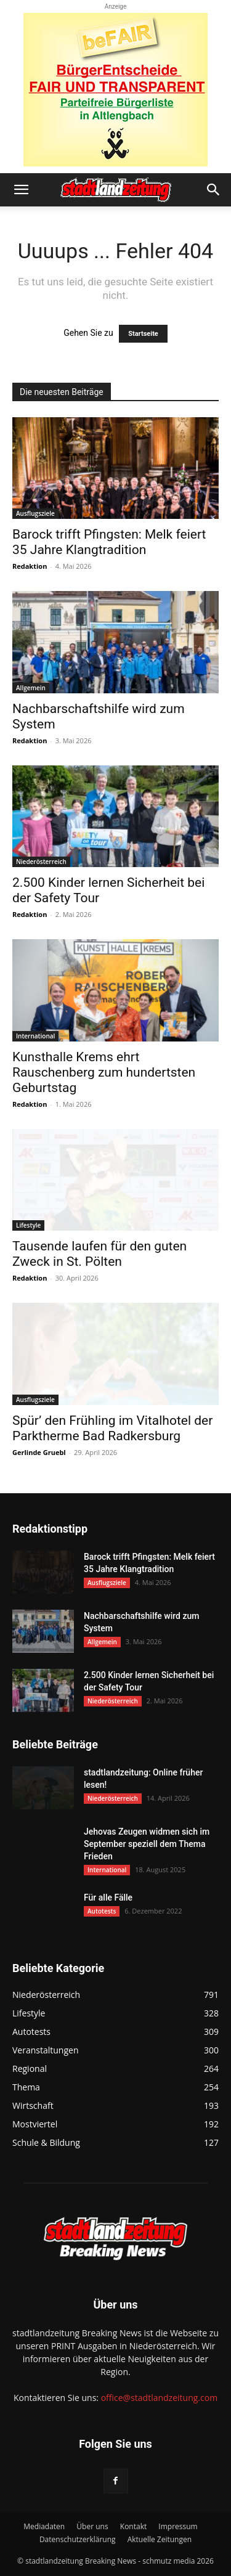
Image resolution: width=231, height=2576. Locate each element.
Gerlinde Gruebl (39, 1452)
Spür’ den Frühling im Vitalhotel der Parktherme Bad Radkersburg (112, 1428)
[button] (21, 189)
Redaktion (29, 566)
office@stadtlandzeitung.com (159, 2397)
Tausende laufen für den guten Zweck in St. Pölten (99, 1254)
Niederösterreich (41, 861)
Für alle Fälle (108, 1897)
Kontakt (133, 2526)
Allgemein (31, 687)
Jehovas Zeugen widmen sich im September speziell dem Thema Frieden (146, 1844)
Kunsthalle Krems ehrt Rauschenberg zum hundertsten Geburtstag (103, 1072)
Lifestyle (28, 1225)
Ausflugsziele (35, 513)
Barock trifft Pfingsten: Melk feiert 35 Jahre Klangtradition (109, 542)
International (35, 1036)
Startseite (143, 334)
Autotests (101, 1911)
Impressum (177, 2526)
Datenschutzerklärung (77, 2539)
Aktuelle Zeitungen (160, 2539)
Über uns (92, 2526)
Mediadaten (44, 2526)
